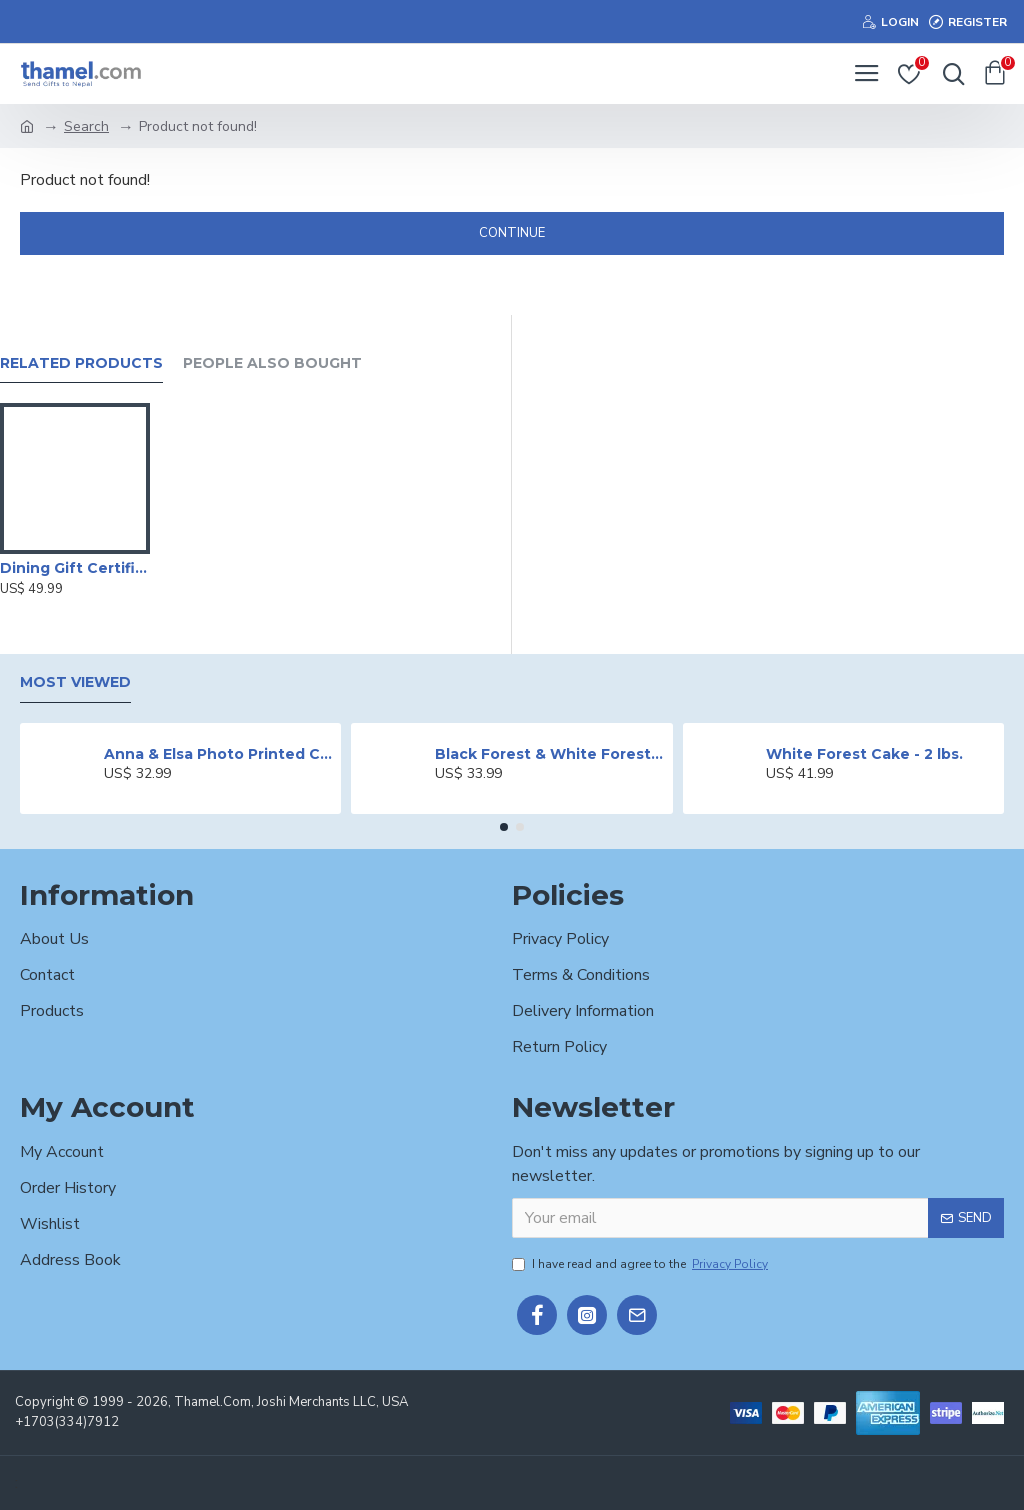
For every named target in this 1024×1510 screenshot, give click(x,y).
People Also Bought (272, 363)
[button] (504, 827)
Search (86, 126)
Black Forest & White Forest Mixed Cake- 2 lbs (550, 754)
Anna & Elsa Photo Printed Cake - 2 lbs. (219, 754)
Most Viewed (75, 682)
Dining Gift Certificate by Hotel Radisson (75, 568)
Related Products (81, 363)
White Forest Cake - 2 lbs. (864, 754)
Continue (512, 233)
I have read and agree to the (641, 1264)
